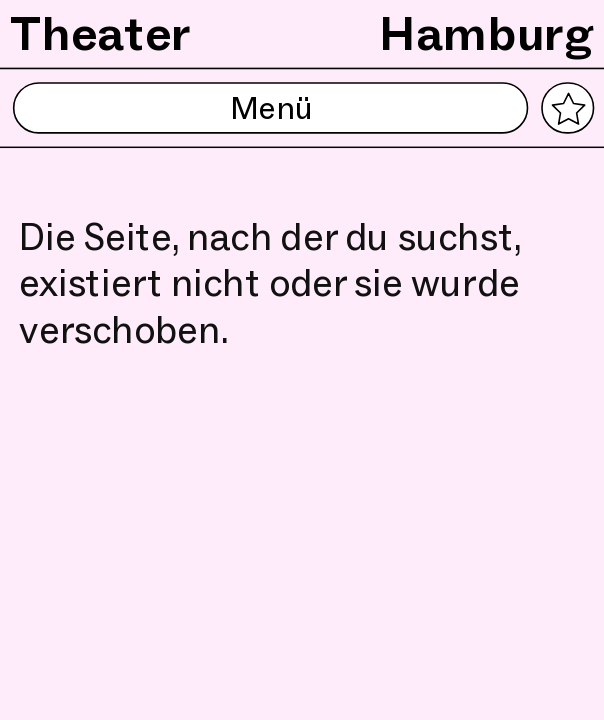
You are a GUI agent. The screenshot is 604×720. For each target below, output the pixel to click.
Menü (270, 108)
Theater (101, 33)
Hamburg (487, 33)
